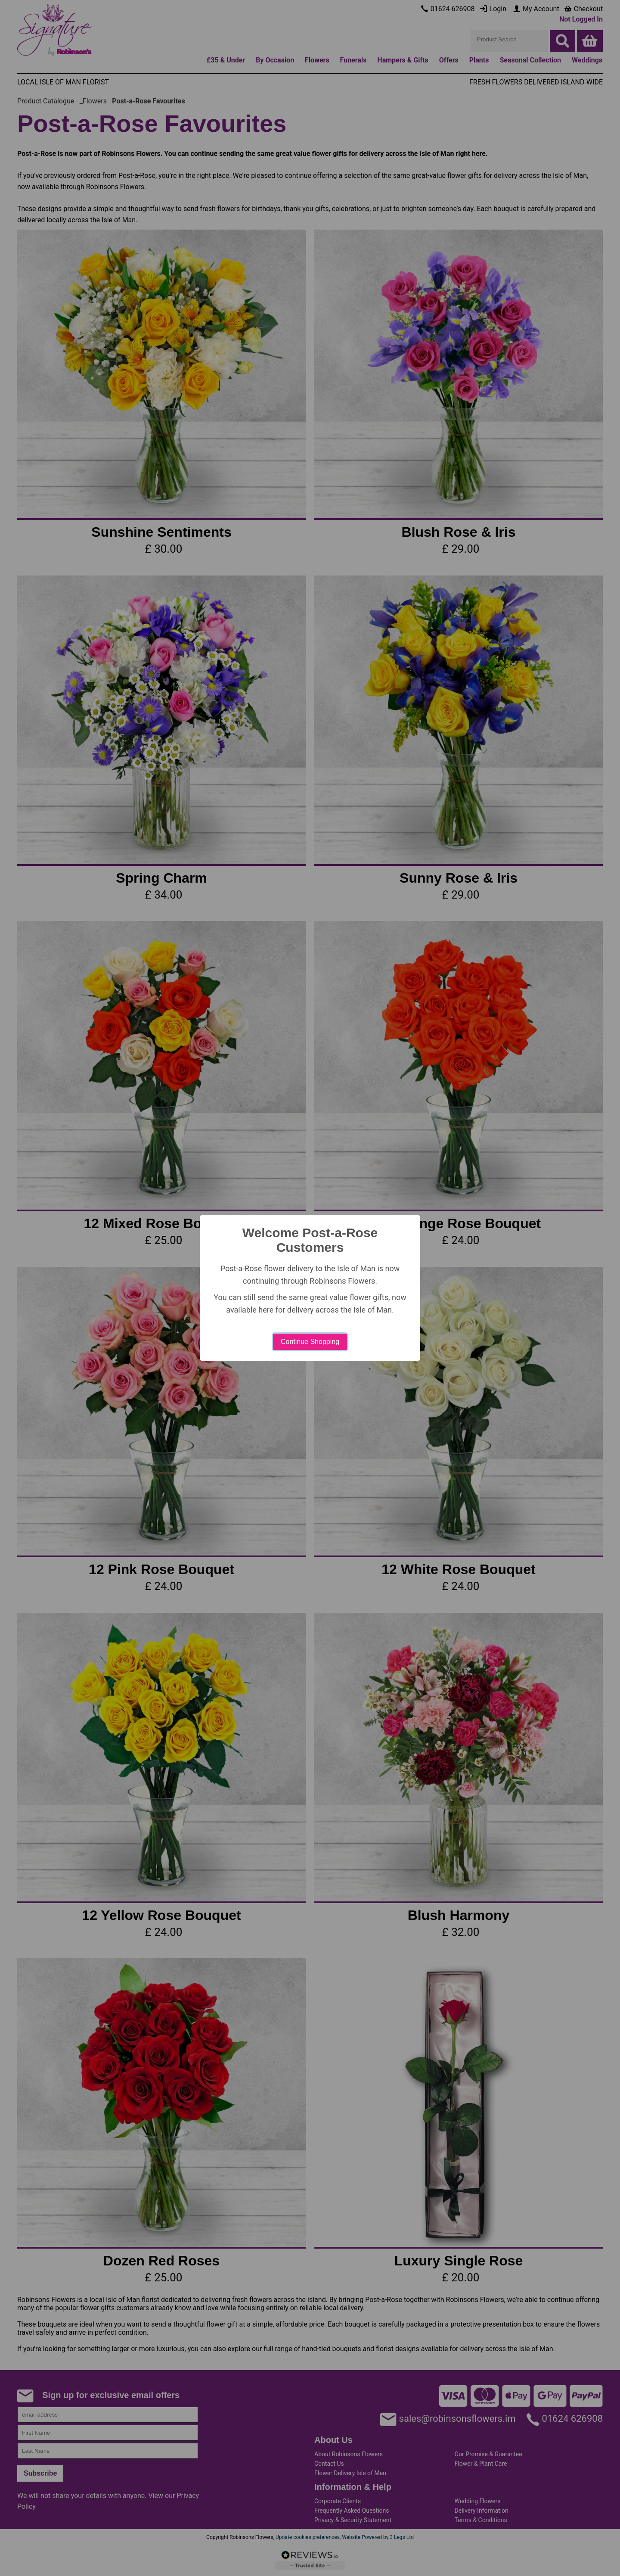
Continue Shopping (310, 1341)
